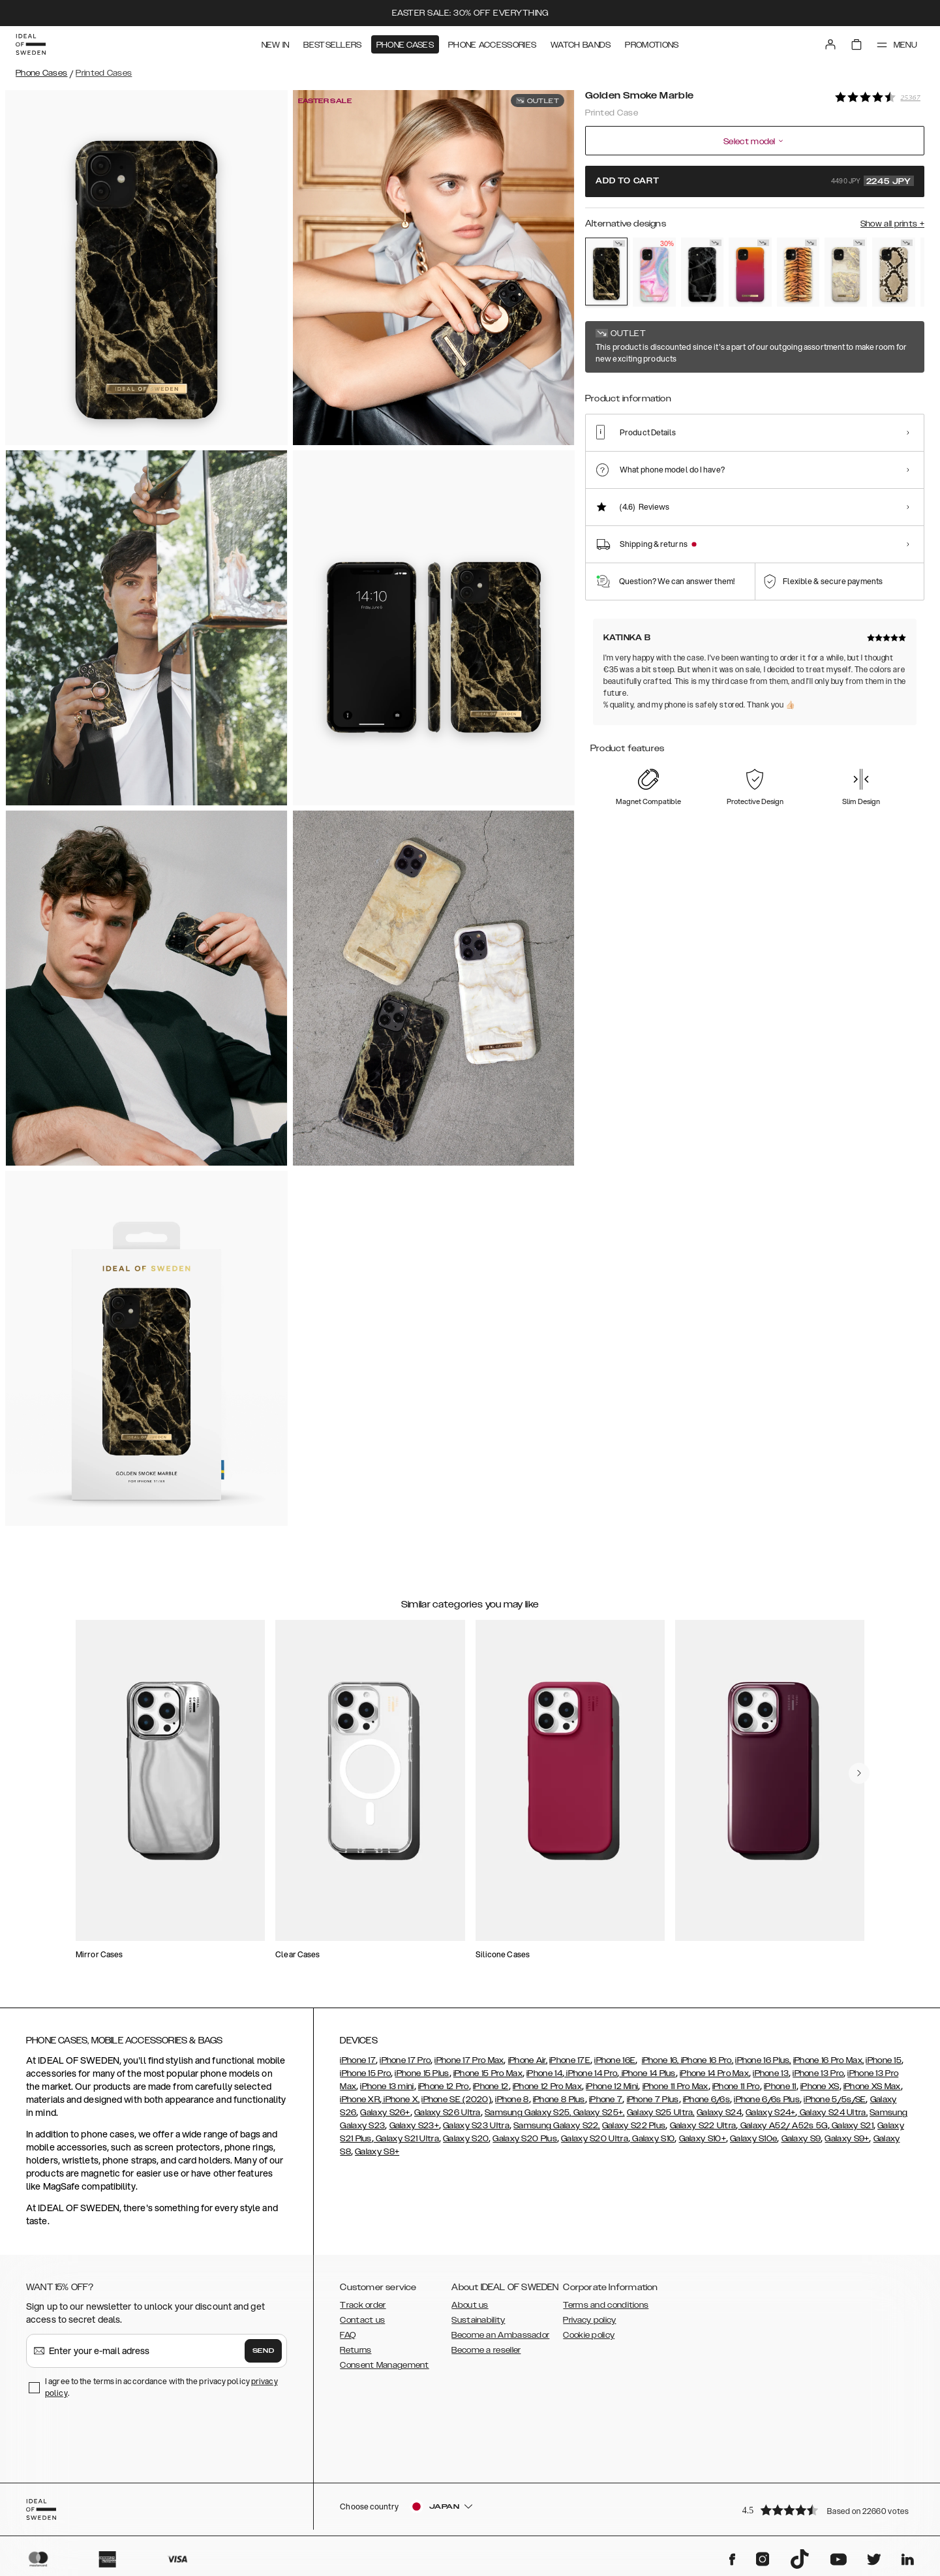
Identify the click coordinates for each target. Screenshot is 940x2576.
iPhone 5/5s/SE (835, 2099)
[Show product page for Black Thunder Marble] (702, 272)
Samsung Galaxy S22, (556, 2125)
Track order (363, 2305)
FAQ (348, 2335)
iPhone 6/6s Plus (767, 2099)
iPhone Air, (527, 2060)
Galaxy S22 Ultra (703, 2125)
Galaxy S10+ (702, 2138)
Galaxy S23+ (414, 2125)
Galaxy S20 (466, 2138)
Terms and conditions (605, 2305)
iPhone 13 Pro (818, 2073)
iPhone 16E (614, 2060)
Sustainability (478, 2320)
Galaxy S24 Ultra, (833, 2112)
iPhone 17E (569, 2060)
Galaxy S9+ (847, 2138)
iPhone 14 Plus (647, 2073)
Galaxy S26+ (385, 2112)
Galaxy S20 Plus (525, 2138)
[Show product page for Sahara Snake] (893, 272)
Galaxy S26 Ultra (447, 2112)
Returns (355, 2350)
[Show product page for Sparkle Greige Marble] (846, 272)
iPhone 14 (544, 2073)
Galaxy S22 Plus (634, 2125)
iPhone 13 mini (387, 2086)
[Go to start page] (31, 44)
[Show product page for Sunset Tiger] (798, 272)
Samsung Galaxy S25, (528, 2112)
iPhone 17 (358, 2060)
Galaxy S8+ (377, 2151)
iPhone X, (400, 2099)
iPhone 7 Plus (653, 2099)
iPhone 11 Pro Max (675, 2086)
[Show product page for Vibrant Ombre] (750, 272)
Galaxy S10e (753, 2138)
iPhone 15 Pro (365, 2073)
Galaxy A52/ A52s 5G (783, 2125)
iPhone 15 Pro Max (488, 2073)
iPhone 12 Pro (443, 2086)
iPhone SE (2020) (456, 2099)
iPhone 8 (511, 2099)
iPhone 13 (771, 2073)
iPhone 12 (491, 2086)
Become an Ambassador (500, 2335)
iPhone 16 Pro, (706, 2060)
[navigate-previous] (859, 1773)
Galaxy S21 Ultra (406, 2138)
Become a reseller (486, 2350)
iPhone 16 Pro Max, (828, 2060)
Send (263, 2351)
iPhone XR (360, 2099)
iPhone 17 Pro (405, 2060)
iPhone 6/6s (706, 2099)
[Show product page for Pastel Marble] (654, 272)
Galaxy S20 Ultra (594, 2138)
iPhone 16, (660, 2060)
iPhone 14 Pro (590, 2073)
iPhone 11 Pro (736, 2086)
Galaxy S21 (851, 2125)
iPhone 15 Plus (422, 2073)
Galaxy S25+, (598, 2112)
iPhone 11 (780, 2086)
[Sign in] (830, 44)
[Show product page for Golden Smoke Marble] (606, 271)
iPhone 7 (605, 2099)
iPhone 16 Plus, (763, 2060)
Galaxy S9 (801, 2138)
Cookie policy (588, 2335)
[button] (829, 2509)
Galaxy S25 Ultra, (661, 2112)
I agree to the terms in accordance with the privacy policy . (161, 2387)
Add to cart (755, 181)
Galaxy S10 (652, 2138)
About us (469, 2305)
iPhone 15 (884, 2060)
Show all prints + (892, 223)
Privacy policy (589, 2320)
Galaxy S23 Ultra (476, 2125)
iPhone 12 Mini (612, 2086)
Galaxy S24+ (770, 2112)
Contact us (362, 2320)
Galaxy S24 (719, 2112)
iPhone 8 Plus (559, 2099)
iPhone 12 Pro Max (547, 2086)
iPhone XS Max (872, 2086)
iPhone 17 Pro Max (469, 2060)
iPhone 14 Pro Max (714, 2073)
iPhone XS (820, 2086)
